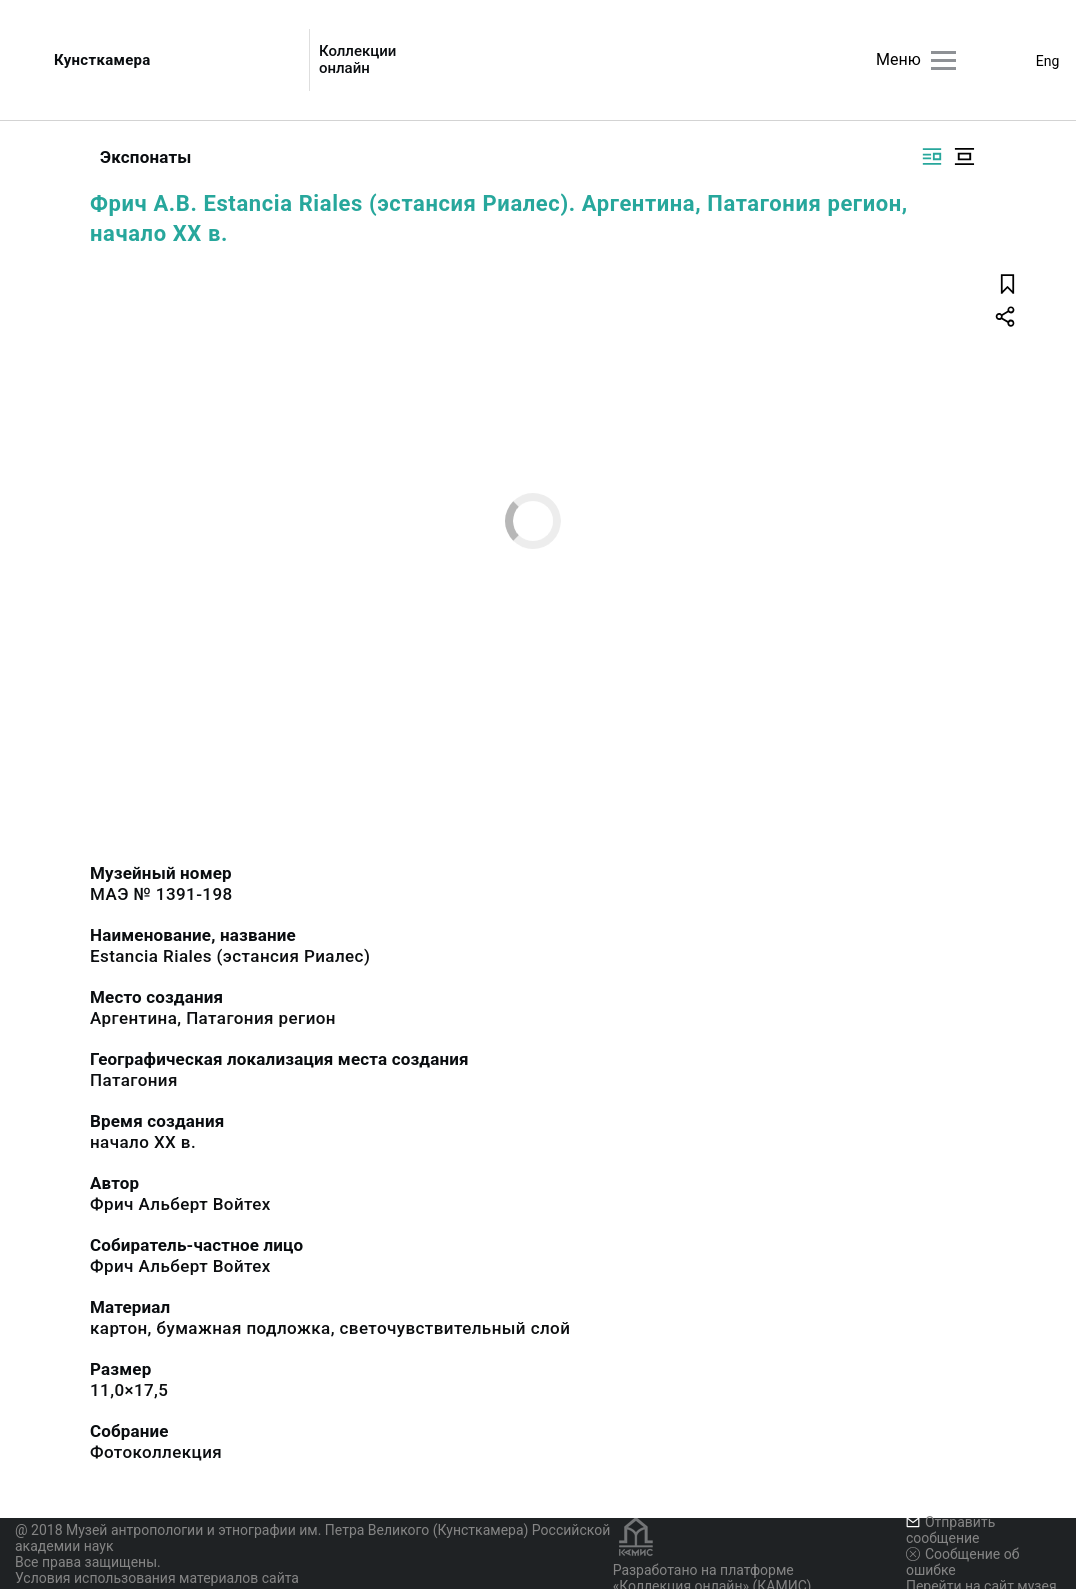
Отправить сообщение (950, 1530)
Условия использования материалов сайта (157, 1578)
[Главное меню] (943, 60)
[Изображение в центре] (964, 156)
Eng (1048, 61)
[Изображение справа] (932, 156)
